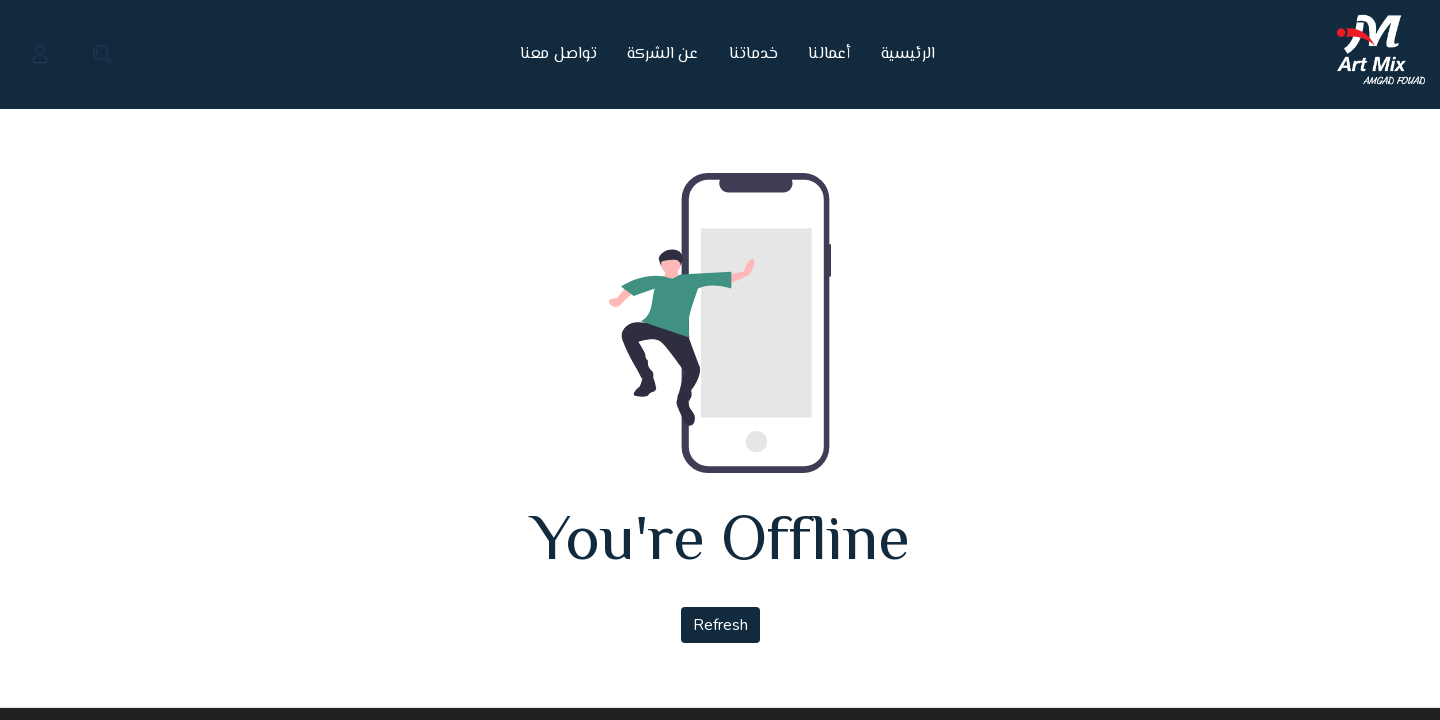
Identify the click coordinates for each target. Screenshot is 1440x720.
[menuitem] (901, 55)
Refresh (720, 625)
